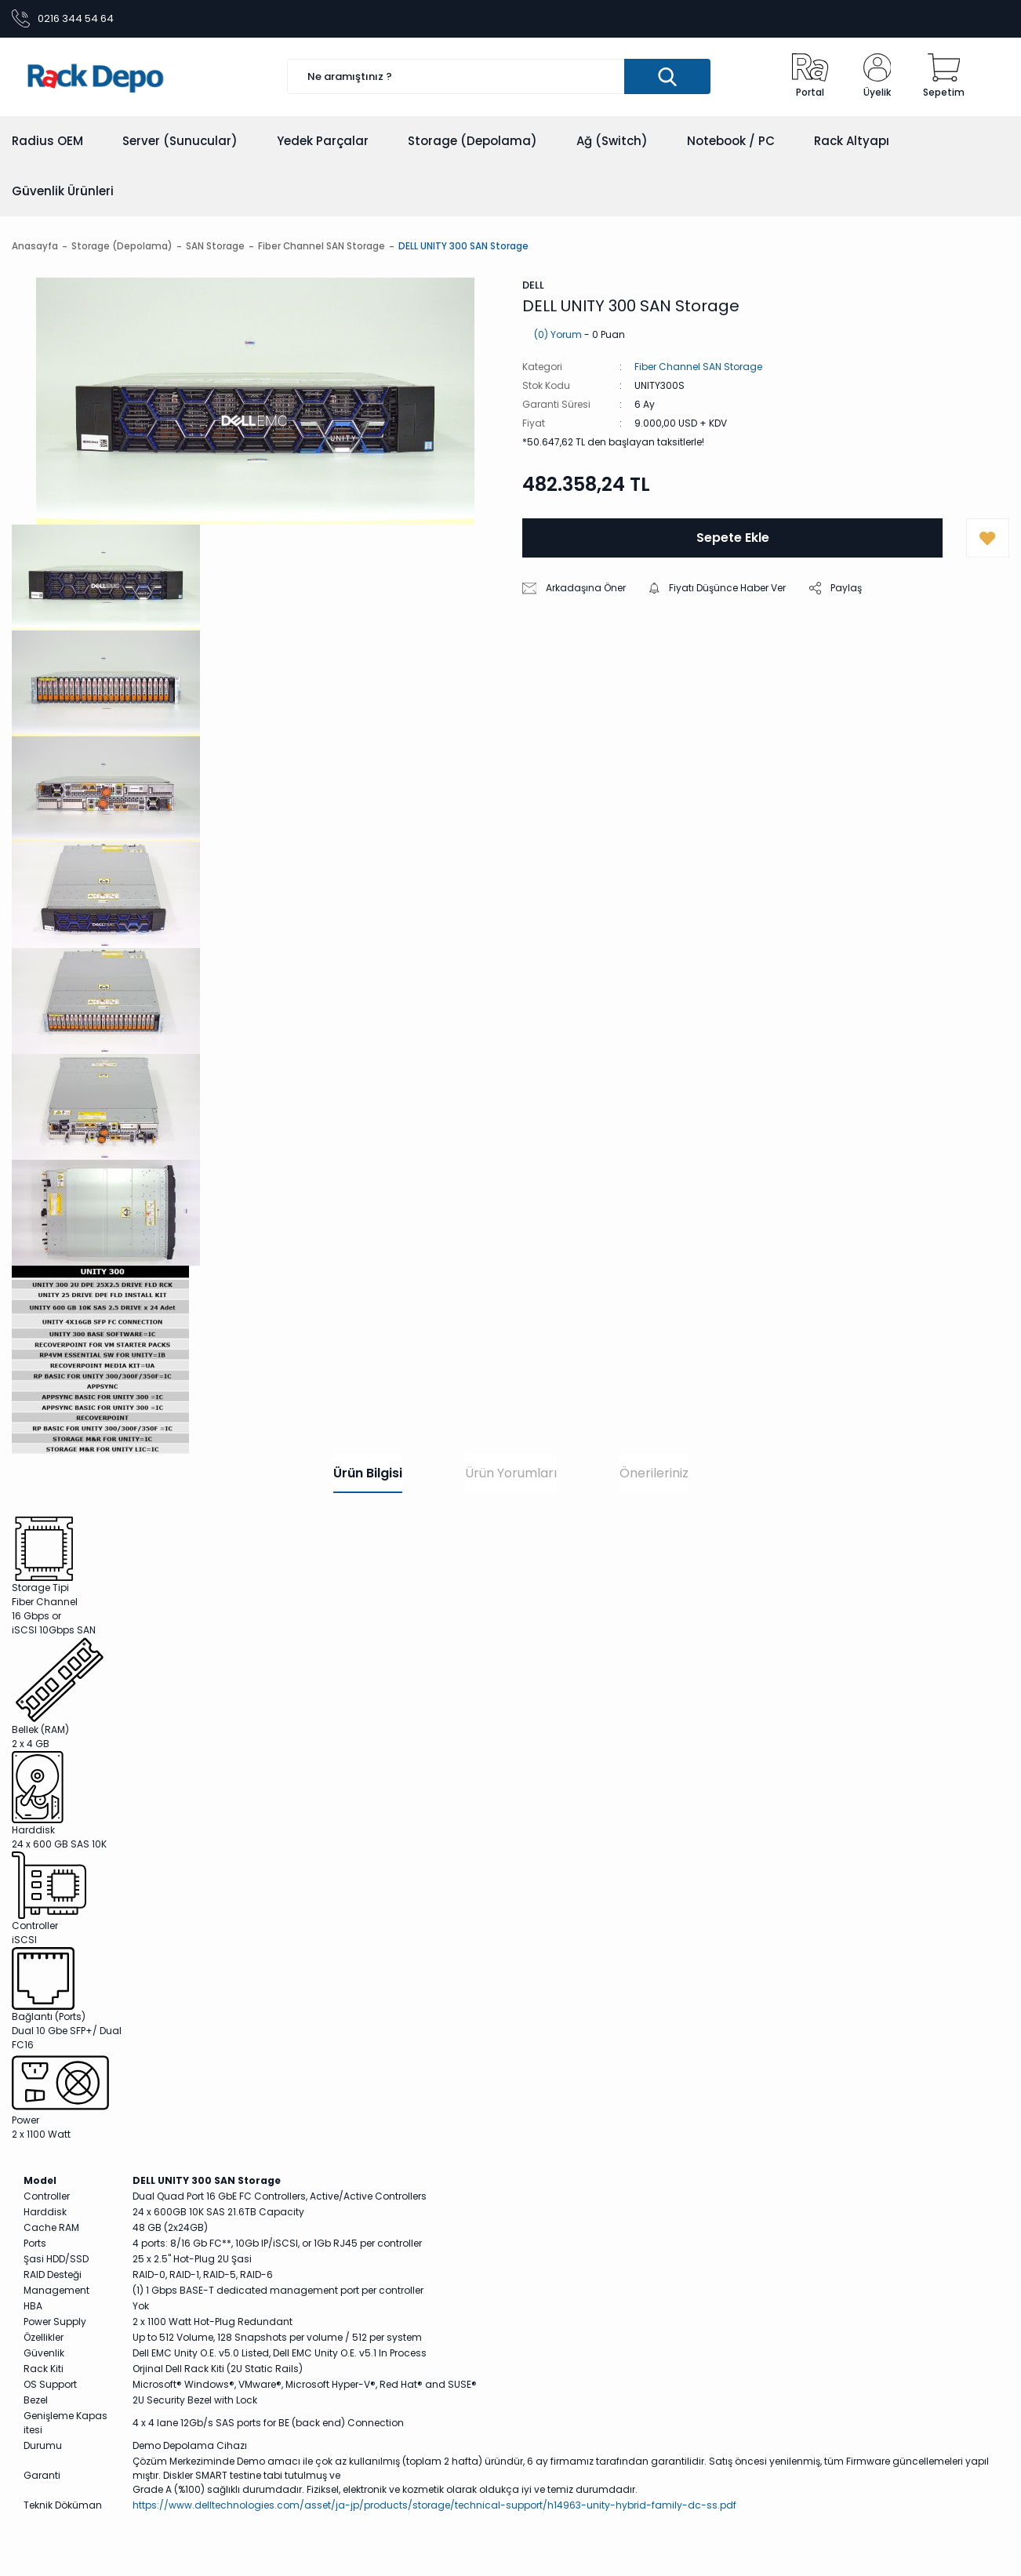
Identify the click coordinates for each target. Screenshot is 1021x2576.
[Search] (498, 77)
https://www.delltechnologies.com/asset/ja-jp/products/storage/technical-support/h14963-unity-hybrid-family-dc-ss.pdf (434, 2505)
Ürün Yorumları (511, 1473)
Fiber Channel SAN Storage (698, 367)
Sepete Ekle (732, 538)
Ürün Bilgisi (367, 1473)
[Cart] (944, 77)
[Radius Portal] (810, 77)
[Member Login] (877, 77)
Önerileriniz (654, 1473)
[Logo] (135, 76)
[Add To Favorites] (987, 538)
